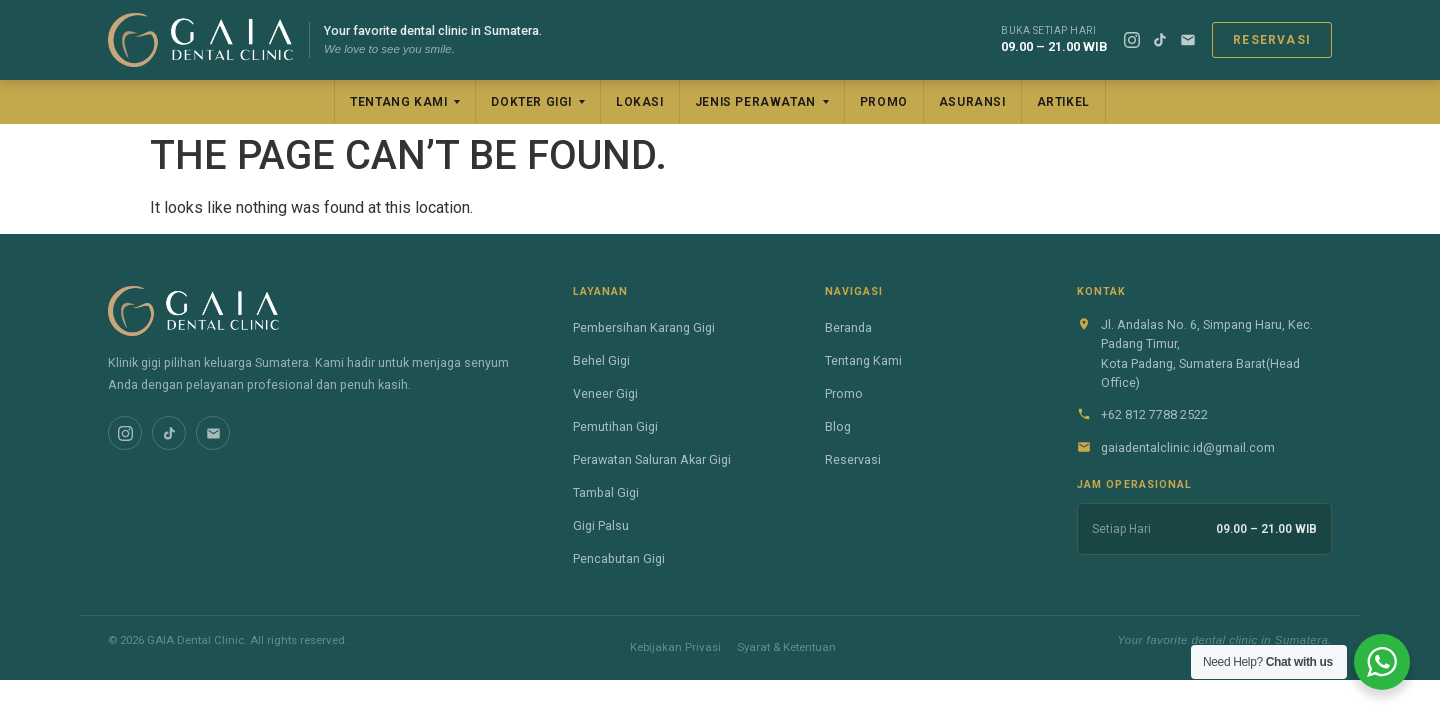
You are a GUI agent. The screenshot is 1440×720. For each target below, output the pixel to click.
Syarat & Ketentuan (786, 647)
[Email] (1188, 40)
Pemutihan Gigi (615, 426)
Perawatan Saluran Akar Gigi (652, 459)
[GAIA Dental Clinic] (200, 40)
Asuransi (972, 102)
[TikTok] (1160, 40)
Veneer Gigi (605, 393)
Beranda (848, 327)
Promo (884, 102)
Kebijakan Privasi (675, 647)
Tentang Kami (398, 102)
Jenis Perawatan (755, 102)
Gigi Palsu (601, 525)
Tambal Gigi (606, 492)
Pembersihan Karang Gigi (644, 327)
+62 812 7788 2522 (1154, 414)
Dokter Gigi (531, 102)
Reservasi (1272, 40)
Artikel (1063, 102)
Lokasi (640, 102)
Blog (838, 426)
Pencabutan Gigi (619, 558)
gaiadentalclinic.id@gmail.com (1188, 447)
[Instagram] (1132, 40)
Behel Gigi (601, 360)
